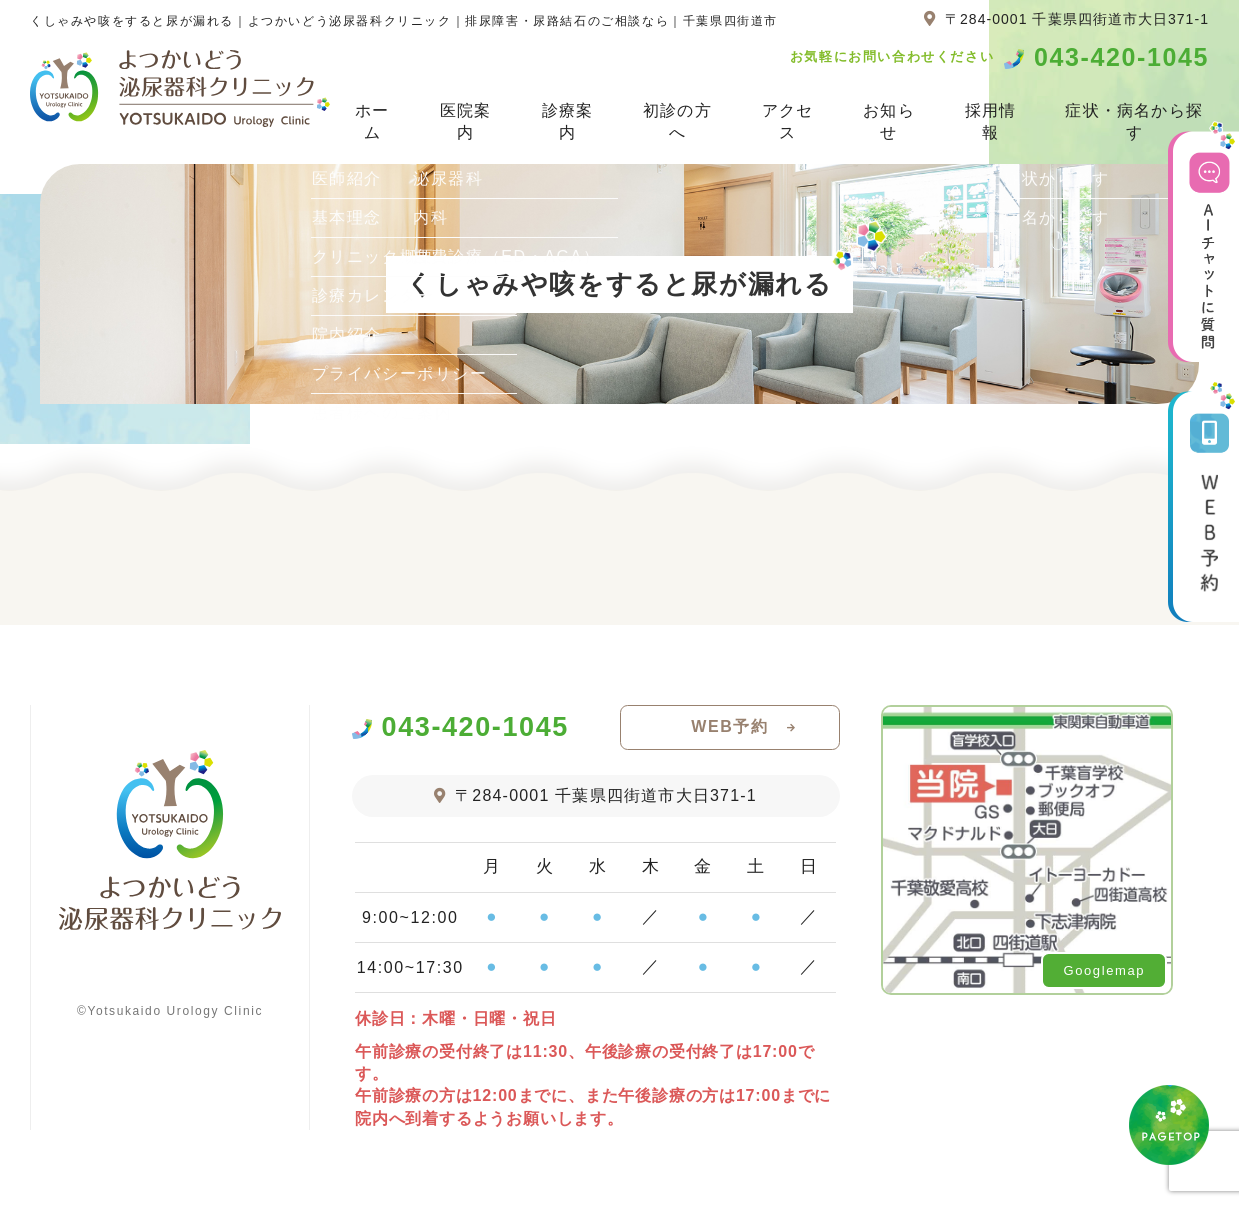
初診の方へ (677, 121)
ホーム (372, 121)
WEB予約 (729, 726)
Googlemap (1104, 970)
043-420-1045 (1121, 57)
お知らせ (889, 121)
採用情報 (991, 121)
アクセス (788, 121)
